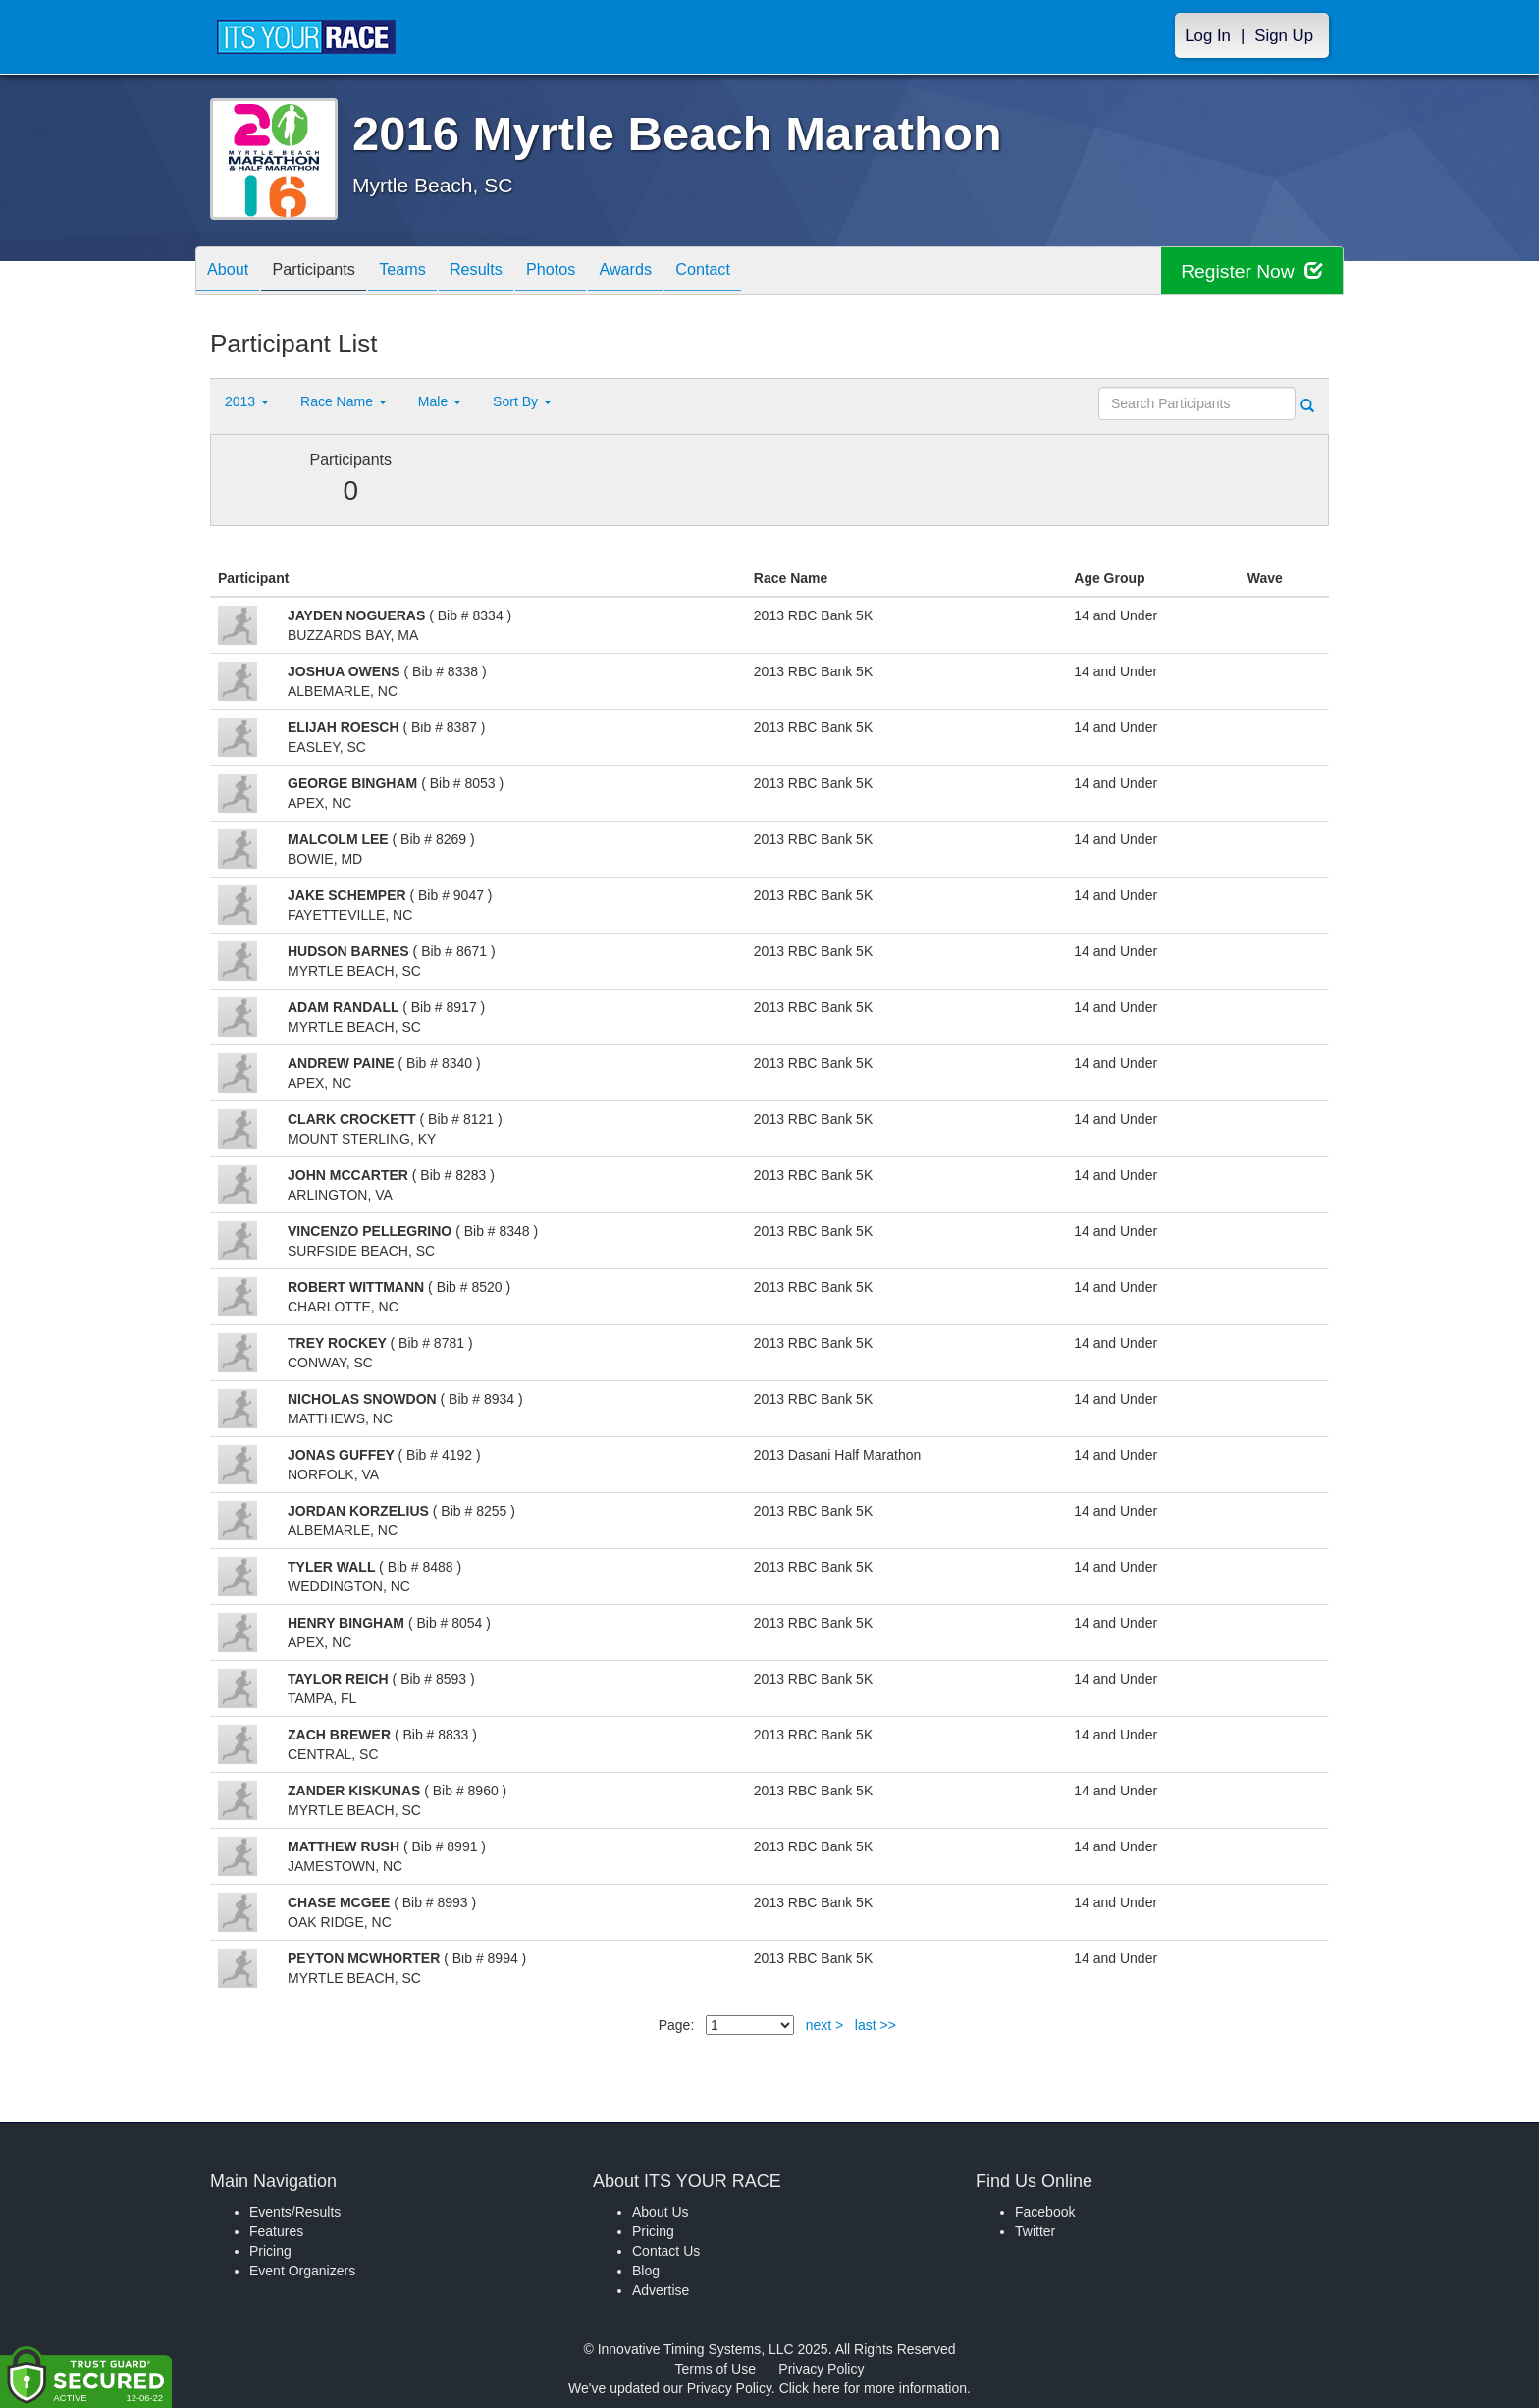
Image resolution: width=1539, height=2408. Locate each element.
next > (825, 2025)
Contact (766, 272)
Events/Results (295, 2212)
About (232, 272)
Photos (594, 272)
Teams (427, 272)
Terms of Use (715, 2369)
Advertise (660, 2290)
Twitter (1035, 2231)
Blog (646, 2270)
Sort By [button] (522, 401)
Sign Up (1283, 36)
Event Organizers (302, 2270)
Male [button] (439, 401)
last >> (875, 2025)
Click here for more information (873, 2388)
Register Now (1249, 271)
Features (276, 2231)
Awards (679, 272)
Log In (1208, 36)
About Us (660, 2212)
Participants (329, 272)
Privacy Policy (821, 2369)
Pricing (270, 2251)
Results (510, 272)
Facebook (1045, 2212)
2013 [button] (247, 401)
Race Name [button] (343, 401)
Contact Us (666, 2251)
